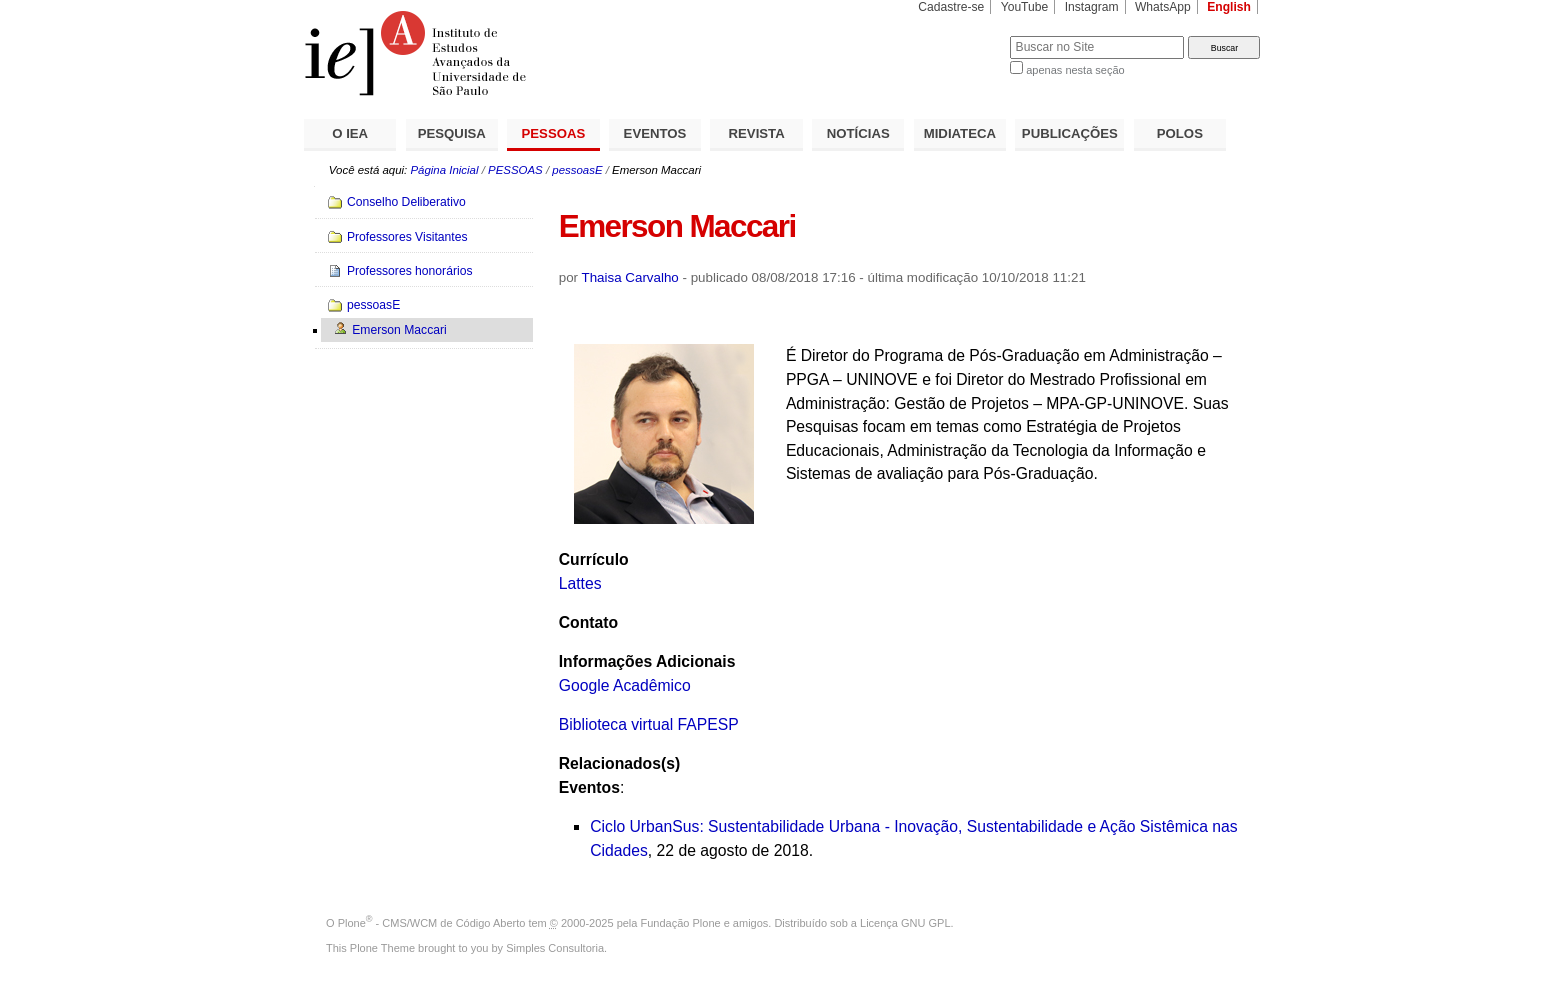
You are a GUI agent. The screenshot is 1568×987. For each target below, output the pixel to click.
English (1229, 7)
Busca (961, 35)
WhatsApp (1163, 7)
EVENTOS (655, 133)
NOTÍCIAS (858, 133)
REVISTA (757, 133)
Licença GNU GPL (905, 923)
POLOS (1180, 133)
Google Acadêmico (625, 685)
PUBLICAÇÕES (1070, 133)
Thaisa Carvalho (630, 277)
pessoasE (577, 170)
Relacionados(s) (619, 763)
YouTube (1025, 7)
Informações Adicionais (647, 661)
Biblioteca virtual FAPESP (649, 724)
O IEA (350, 133)
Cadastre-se (951, 7)
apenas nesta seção (1075, 70)
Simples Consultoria (555, 948)
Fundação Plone (681, 923)
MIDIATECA (960, 133)
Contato (588, 622)
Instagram (1092, 7)
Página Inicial (444, 170)
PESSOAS (554, 133)
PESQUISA (452, 133)
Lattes (580, 583)
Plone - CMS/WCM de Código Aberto (432, 923)
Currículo (594, 559)
